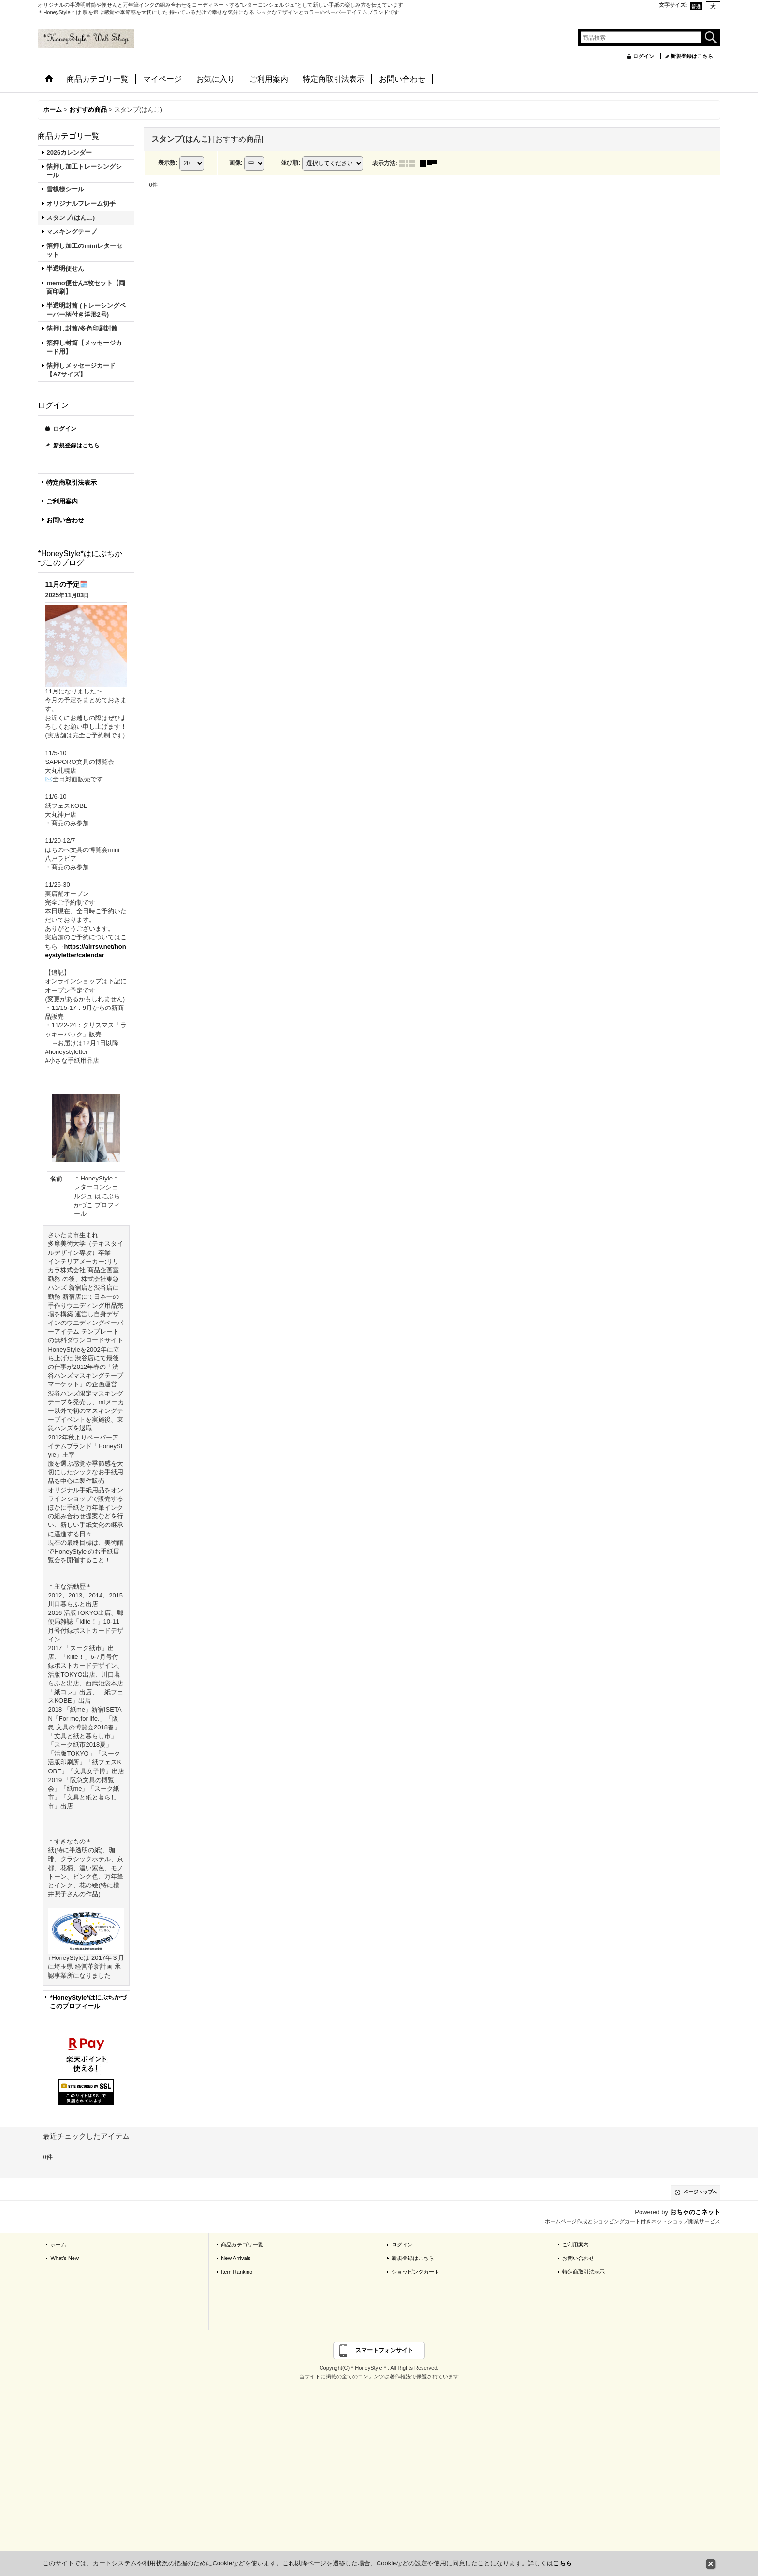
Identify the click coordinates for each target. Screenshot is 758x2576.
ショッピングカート (415, 2271)
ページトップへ (700, 2192)
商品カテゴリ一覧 (242, 2244)
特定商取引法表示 (71, 482)
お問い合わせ (65, 520)
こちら (562, 2563)
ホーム (58, 2244)
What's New (64, 2258)
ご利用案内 (62, 501)
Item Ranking (236, 2271)
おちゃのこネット (695, 2212)
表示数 (167, 162)
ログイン (643, 56)
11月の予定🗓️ (66, 584)
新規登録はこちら (692, 56)
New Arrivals (235, 2258)
